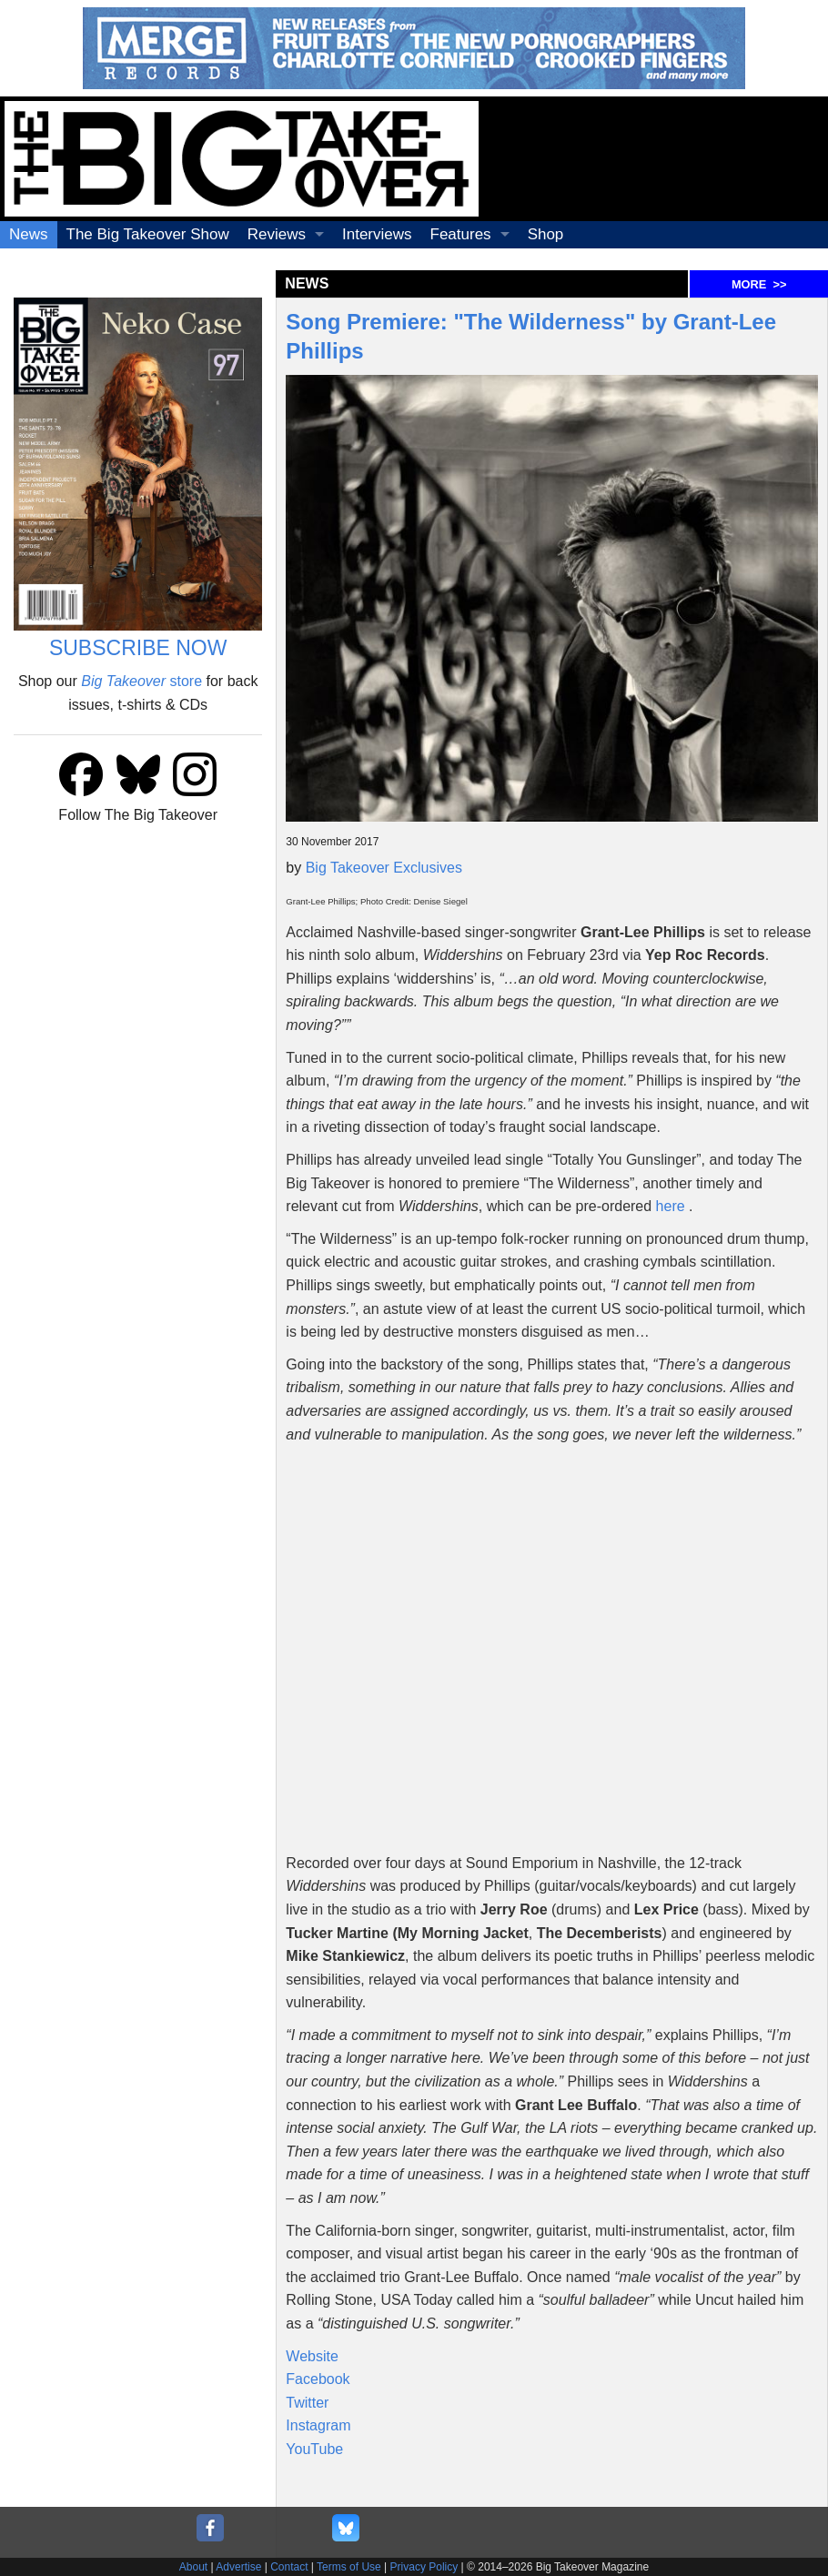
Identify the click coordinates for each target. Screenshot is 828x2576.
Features (460, 234)
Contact (289, 2567)
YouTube (314, 2449)
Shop (546, 234)
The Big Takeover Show (147, 234)
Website (312, 2356)
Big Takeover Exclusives (384, 867)
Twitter (307, 2402)
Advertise (238, 2567)
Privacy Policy (424, 2567)
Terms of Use (349, 2567)
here (670, 1206)
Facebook (317, 2379)
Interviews (377, 234)
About (193, 2567)
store (141, 681)
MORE (759, 284)
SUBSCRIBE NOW (138, 648)
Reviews (276, 234)
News (28, 234)
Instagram (318, 2425)
